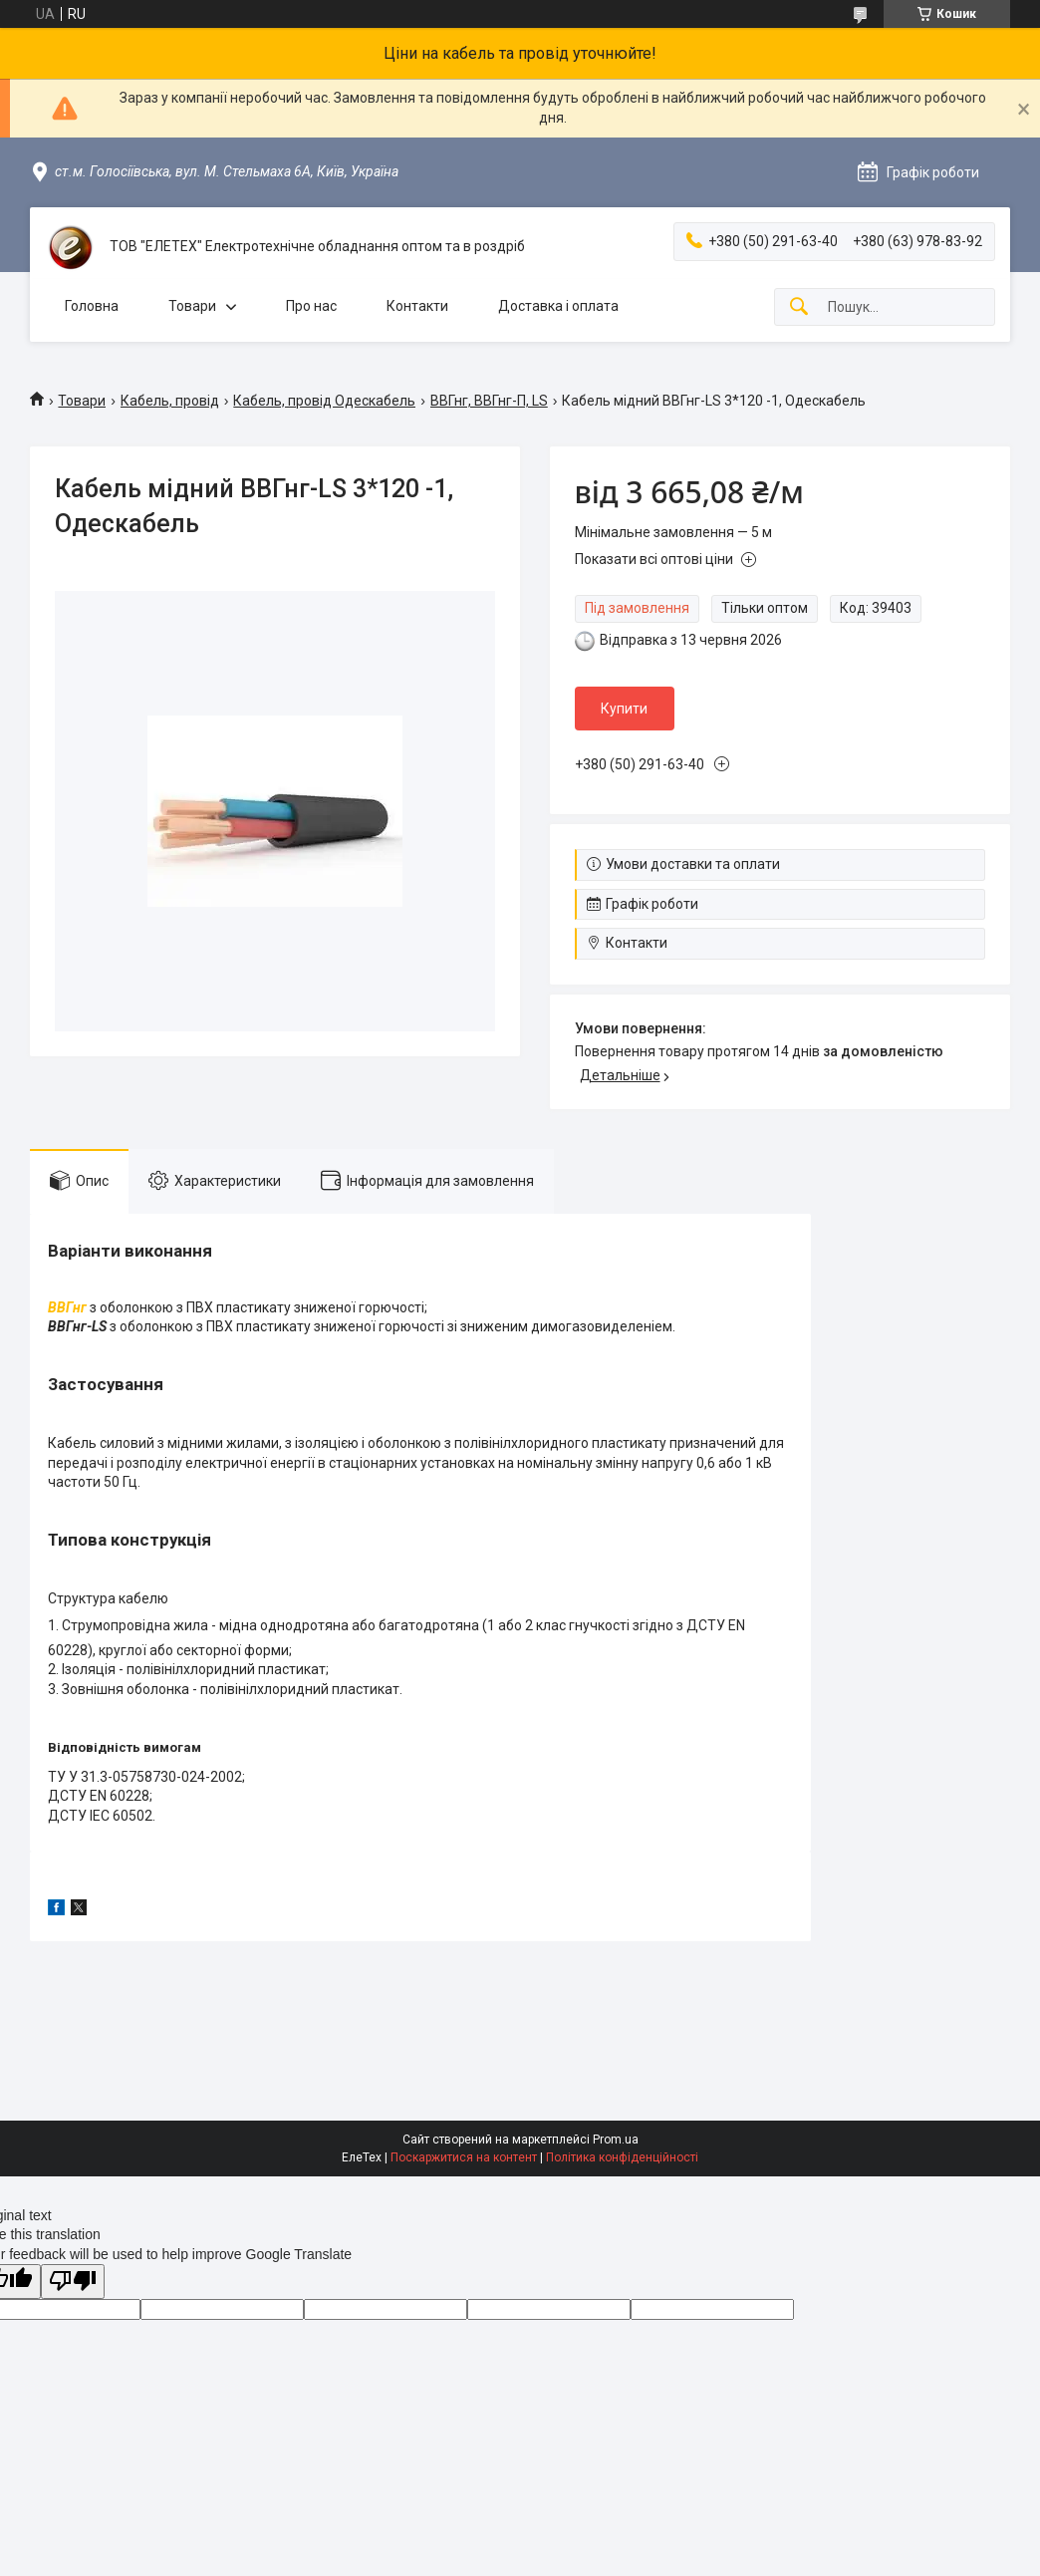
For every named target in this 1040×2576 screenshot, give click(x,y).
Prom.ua (616, 2140)
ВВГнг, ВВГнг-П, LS (489, 401)
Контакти (417, 306)
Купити (624, 708)
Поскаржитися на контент (463, 2157)
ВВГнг (67, 1307)
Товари (192, 306)
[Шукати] (799, 307)
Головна (92, 306)
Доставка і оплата (558, 306)
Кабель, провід (170, 401)
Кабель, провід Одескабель (324, 401)
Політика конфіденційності (622, 2157)
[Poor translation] (73, 2281)
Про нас (311, 306)
